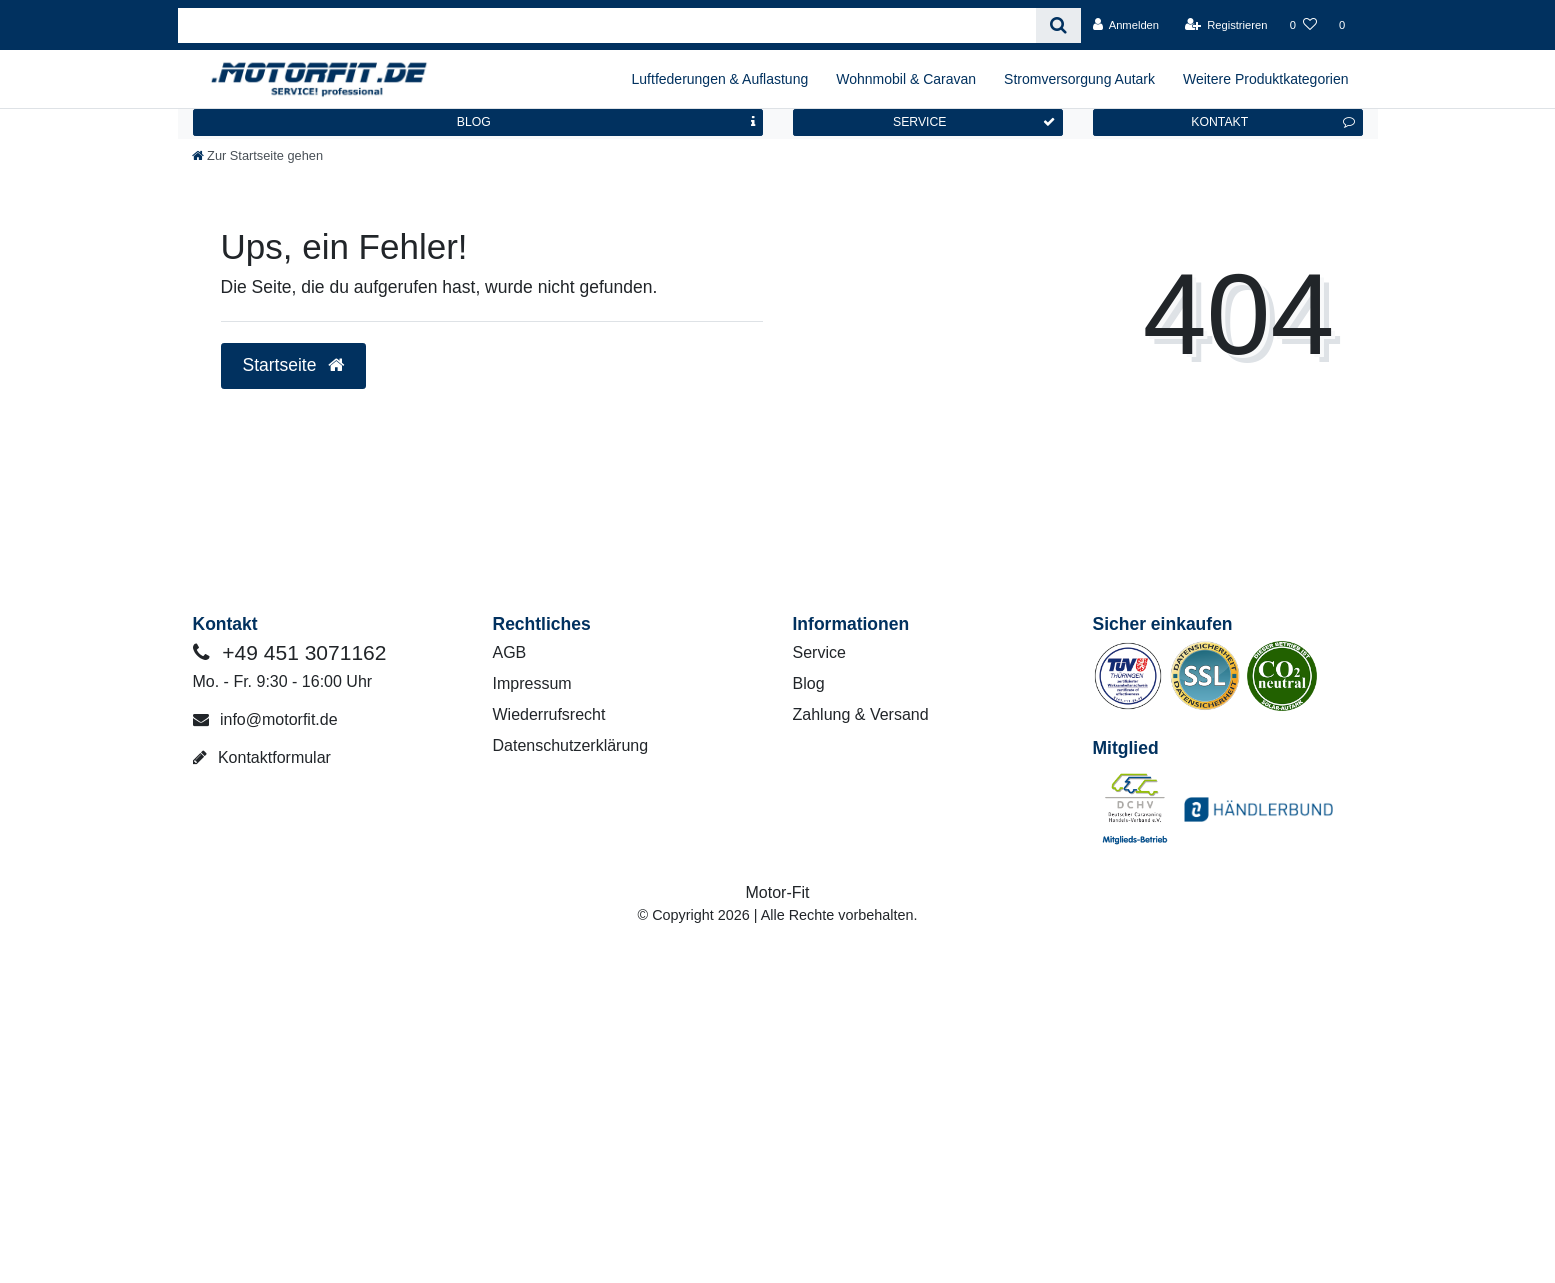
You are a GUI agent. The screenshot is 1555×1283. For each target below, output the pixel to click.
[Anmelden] (1125, 25)
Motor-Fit (778, 892)
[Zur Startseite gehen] (258, 155)
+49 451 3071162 (290, 652)
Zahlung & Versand (861, 714)
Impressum (532, 683)
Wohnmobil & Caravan (906, 79)
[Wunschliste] (1303, 25)
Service (819, 652)
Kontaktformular (262, 757)
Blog (809, 683)
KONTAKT (1272, 122)
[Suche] (1058, 25)
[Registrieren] (1225, 25)
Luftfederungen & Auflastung (720, 79)
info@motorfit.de (265, 719)
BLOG (606, 122)
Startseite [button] (294, 365)
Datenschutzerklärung (571, 745)
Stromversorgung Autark (1079, 79)
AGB (510, 652)
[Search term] (607, 25)
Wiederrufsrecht (549, 714)
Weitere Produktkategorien (1266, 79)
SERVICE (974, 122)
